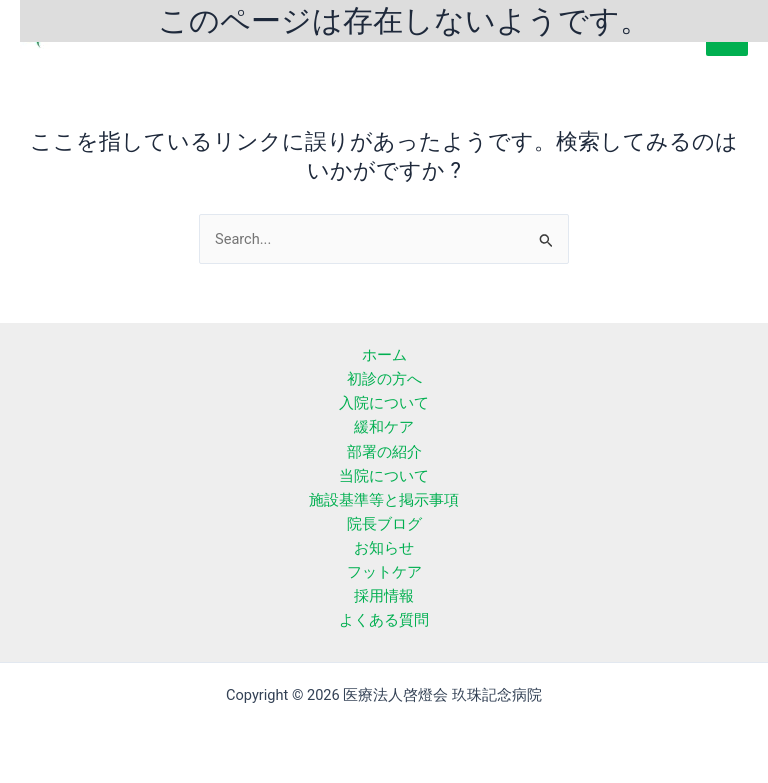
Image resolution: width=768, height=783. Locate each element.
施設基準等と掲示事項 (384, 500)
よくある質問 (384, 620)
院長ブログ (384, 524)
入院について (384, 403)
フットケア (384, 572)
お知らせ (384, 548)
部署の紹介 (384, 452)
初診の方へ (384, 379)
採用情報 (384, 596)
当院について (384, 476)
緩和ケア (384, 427)
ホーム (384, 355)
